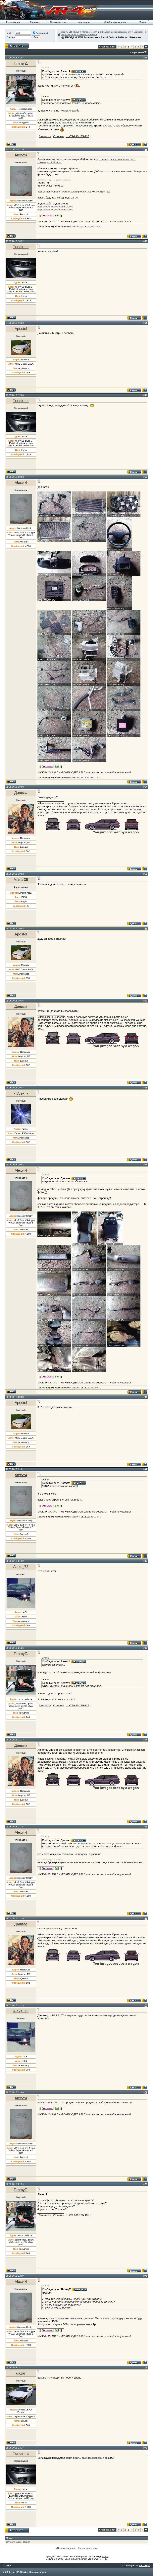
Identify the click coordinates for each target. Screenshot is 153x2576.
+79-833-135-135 (79, 136)
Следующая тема (87, 2548)
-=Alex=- (21, 1093)
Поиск (142, 22)
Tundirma (20, 247)
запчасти (10, 2542)
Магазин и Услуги (91, 32)
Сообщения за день (115, 22)
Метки (9, 2538)
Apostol (21, 329)
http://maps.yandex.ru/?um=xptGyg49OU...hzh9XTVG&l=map (73, 191)
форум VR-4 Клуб (70, 32)
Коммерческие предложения (116, 32)
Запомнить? (40, 33)
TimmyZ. (21, 63)
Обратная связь (37, 2572)
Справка (34, 22)
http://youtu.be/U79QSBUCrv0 (55, 206)
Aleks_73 (20, 1567)
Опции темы (137, 52)
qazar (21, 2373)
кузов (19, 2542)
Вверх (7, 2565)
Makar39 (21, 879)
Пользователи (58, 22)
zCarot (105, 2556)
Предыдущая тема (66, 2548)
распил (26, 2542)
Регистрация (13, 22)
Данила (20, 792)
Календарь (83, 22)
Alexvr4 (21, 155)
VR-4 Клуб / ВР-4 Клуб (14, 2572)
